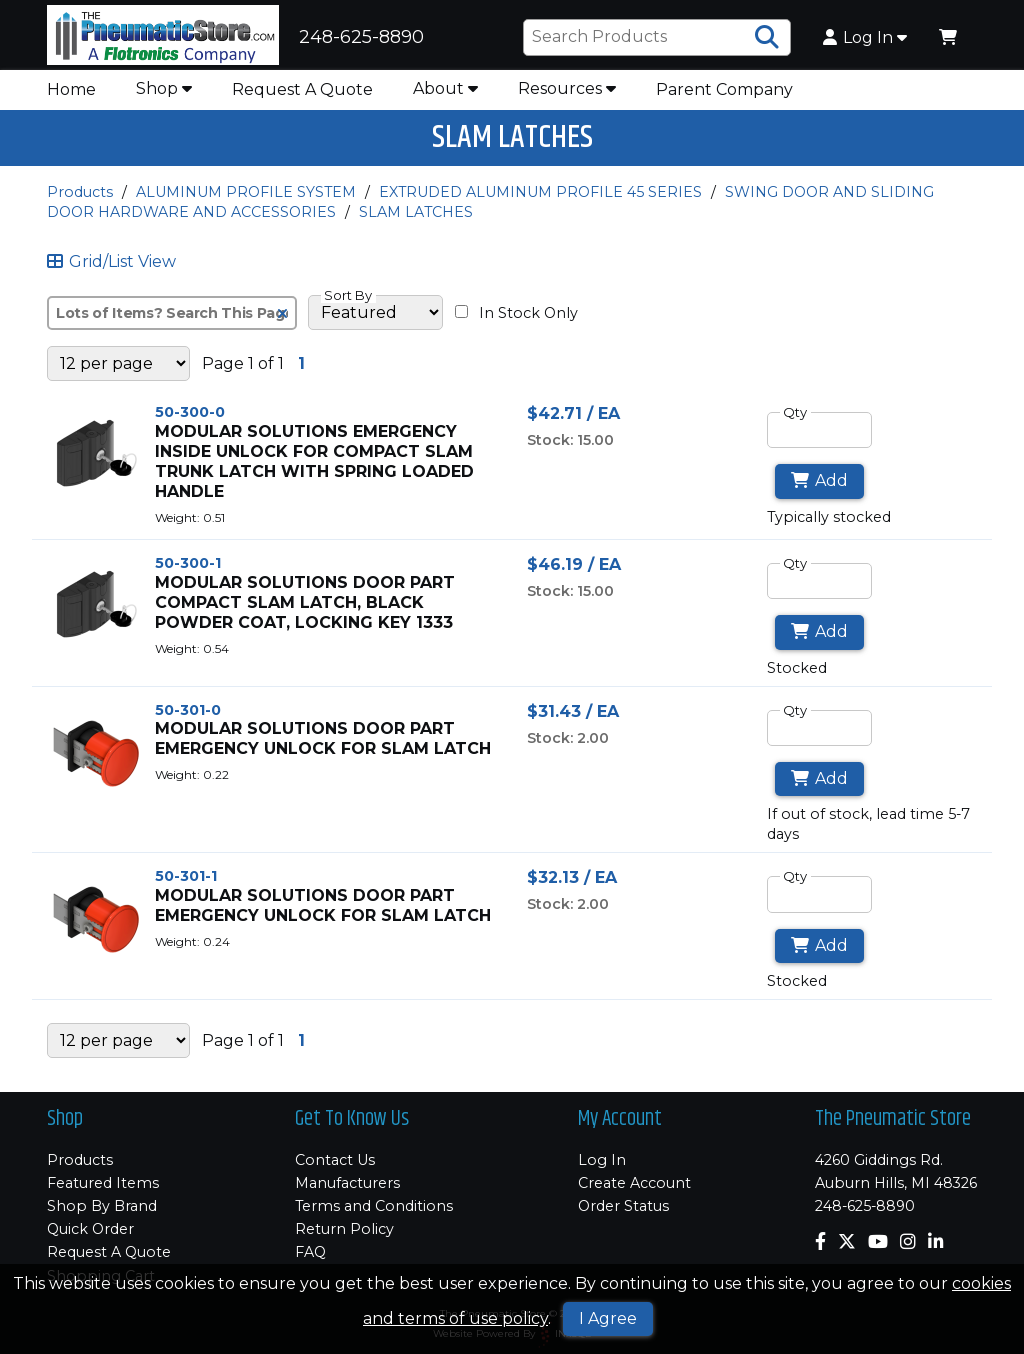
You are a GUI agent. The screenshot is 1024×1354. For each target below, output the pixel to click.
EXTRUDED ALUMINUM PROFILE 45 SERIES (540, 203)
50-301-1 (186, 887)
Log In (865, 43)
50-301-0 (188, 721)
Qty (795, 423)
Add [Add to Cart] (819, 492)
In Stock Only (516, 324)
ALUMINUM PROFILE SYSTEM (246, 203)
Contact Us (335, 1160)
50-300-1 (188, 574)
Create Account (634, 1183)
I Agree (608, 1318)
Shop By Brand (102, 1206)
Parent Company (724, 100)
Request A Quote (302, 100)
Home (71, 100)
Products (80, 203)
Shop (164, 99)
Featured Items (103, 1183)
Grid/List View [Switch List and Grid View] (111, 273)
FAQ (310, 1252)
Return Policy (344, 1229)
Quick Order (90, 1229)
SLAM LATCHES (416, 223)
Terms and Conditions (374, 1206)
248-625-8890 (865, 1206)
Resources (567, 99)
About (445, 99)
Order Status (623, 1206)
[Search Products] (767, 43)
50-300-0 (190, 423)
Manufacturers (347, 1183)
